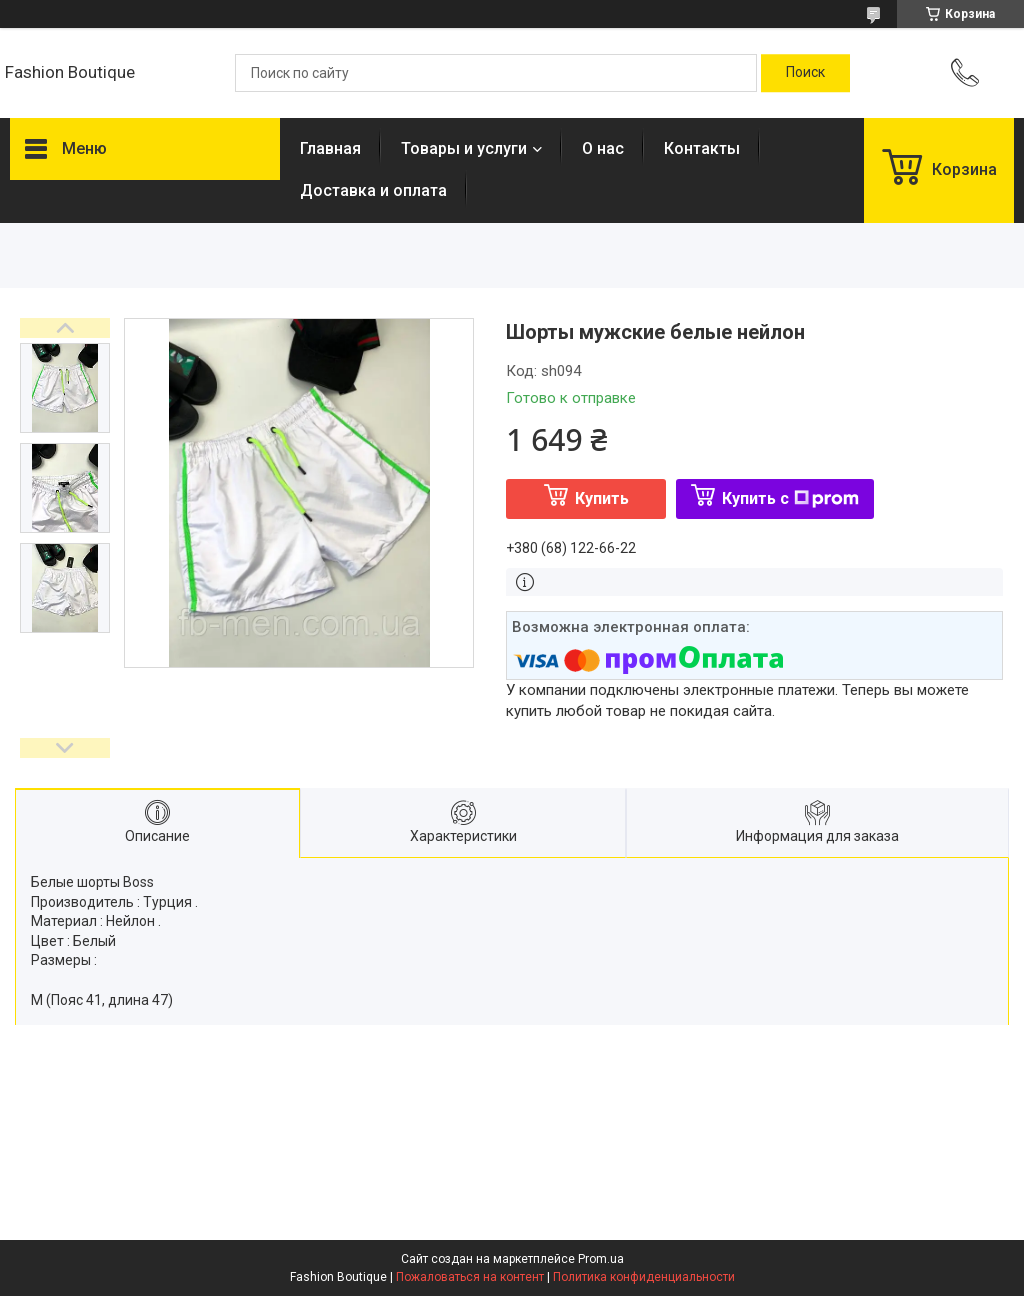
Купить (602, 498)
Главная (330, 148)
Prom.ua (601, 1259)
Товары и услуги (464, 148)
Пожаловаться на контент (470, 1277)
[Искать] (805, 73)
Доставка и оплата (373, 190)
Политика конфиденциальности (644, 1277)
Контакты (702, 148)
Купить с (790, 498)
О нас (603, 148)
